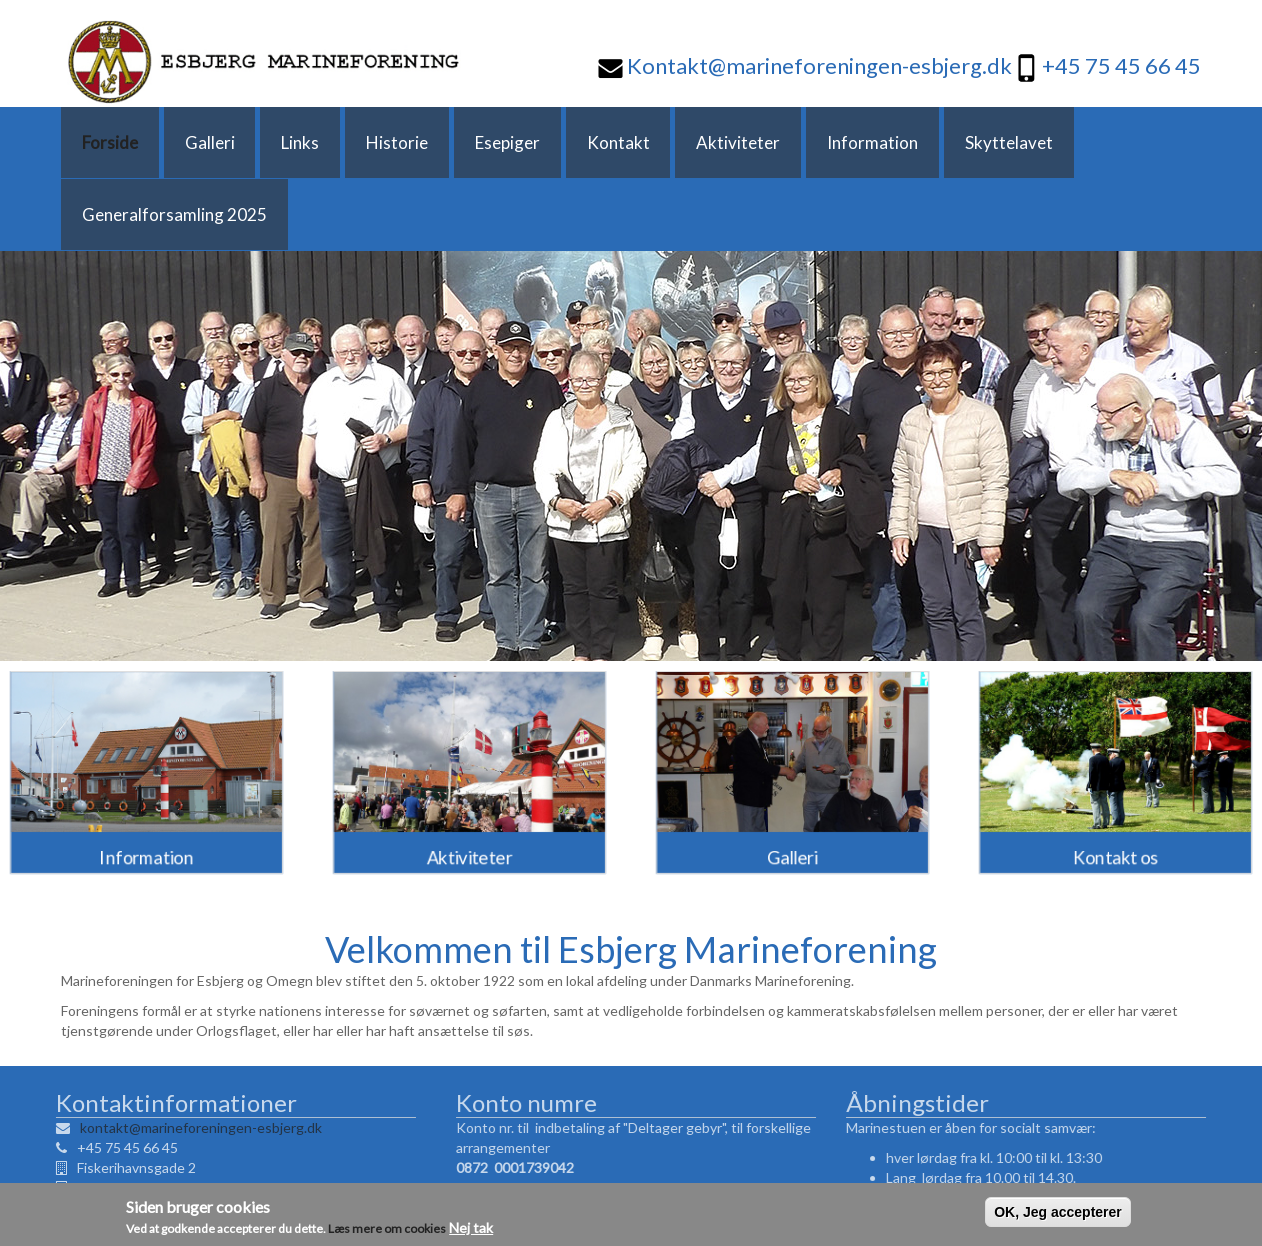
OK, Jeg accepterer (1058, 1215)
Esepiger (439, 142)
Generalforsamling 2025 (1050, 142)
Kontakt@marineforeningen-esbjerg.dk (817, 65)
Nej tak (471, 1230)
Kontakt (535, 142)
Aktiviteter (641, 142)
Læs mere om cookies (387, 1231)
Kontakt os (1115, 781)
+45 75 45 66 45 (1121, 65)
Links (262, 142)
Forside (101, 142)
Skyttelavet (882, 142)
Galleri (186, 142)
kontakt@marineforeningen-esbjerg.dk (196, 1055)
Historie (344, 142)
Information (760, 142)
